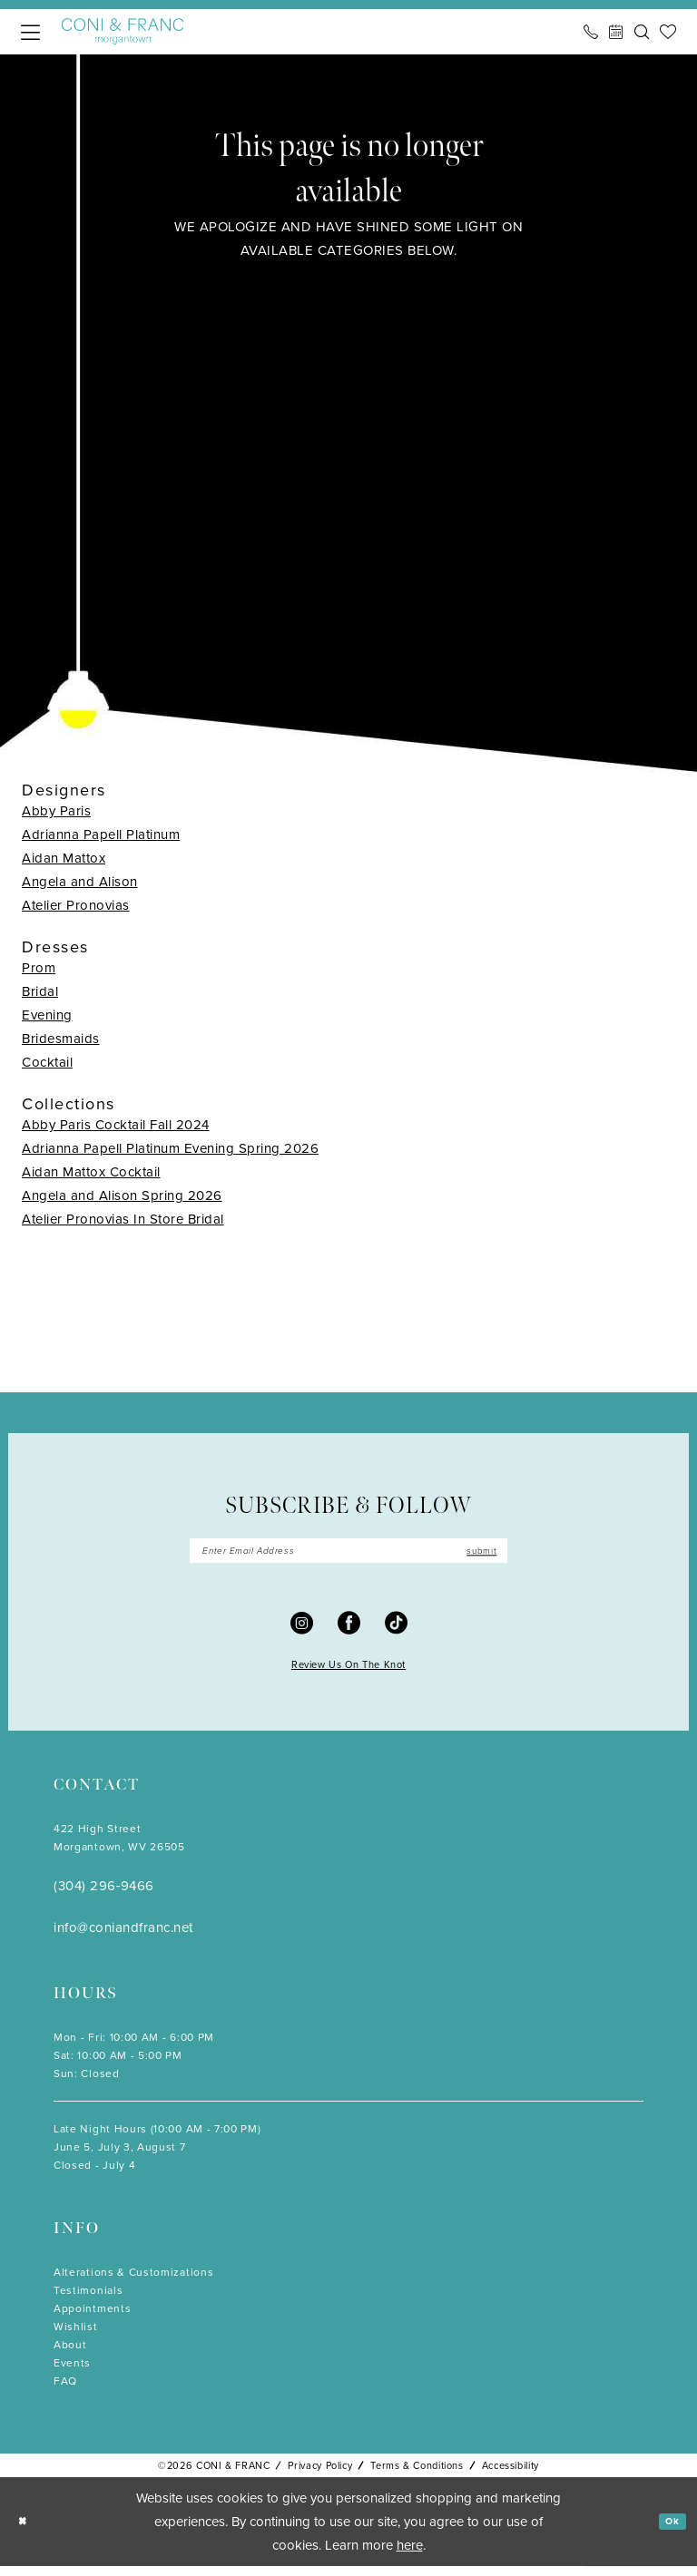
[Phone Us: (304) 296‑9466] (591, 31)
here (410, 2555)
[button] (30, 32)
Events (72, 2373)
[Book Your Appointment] (616, 31)
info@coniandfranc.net (123, 1937)
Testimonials (88, 2300)
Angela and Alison (80, 882)
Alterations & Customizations (133, 2282)
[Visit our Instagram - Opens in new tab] (302, 1631)
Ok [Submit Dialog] (667, 2531)
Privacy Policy (320, 2475)
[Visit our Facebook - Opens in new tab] (349, 1631)
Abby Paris (56, 811)
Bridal (40, 991)
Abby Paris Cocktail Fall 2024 (116, 1125)
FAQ (65, 2391)
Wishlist (76, 2336)
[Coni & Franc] (122, 31)
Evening (47, 1015)
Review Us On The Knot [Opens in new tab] (348, 1674)
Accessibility (510, 2475)
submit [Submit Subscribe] (472, 1555)
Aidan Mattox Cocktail (91, 1172)
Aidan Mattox (63, 858)
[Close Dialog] (27, 2531)
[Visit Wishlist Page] (668, 32)
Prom (38, 968)
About (70, 2355)
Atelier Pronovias (76, 905)
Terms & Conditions (416, 2475)
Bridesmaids (61, 1039)
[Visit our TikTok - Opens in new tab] (396, 1631)
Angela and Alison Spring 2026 (122, 1195)
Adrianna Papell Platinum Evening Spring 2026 (170, 1148)
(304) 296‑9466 (104, 1896)
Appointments (92, 2318)
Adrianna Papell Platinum (101, 834)
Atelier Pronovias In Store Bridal (123, 1219)
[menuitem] (30, 32)
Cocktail (47, 1062)
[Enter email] (348, 1555)
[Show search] (641, 31)
